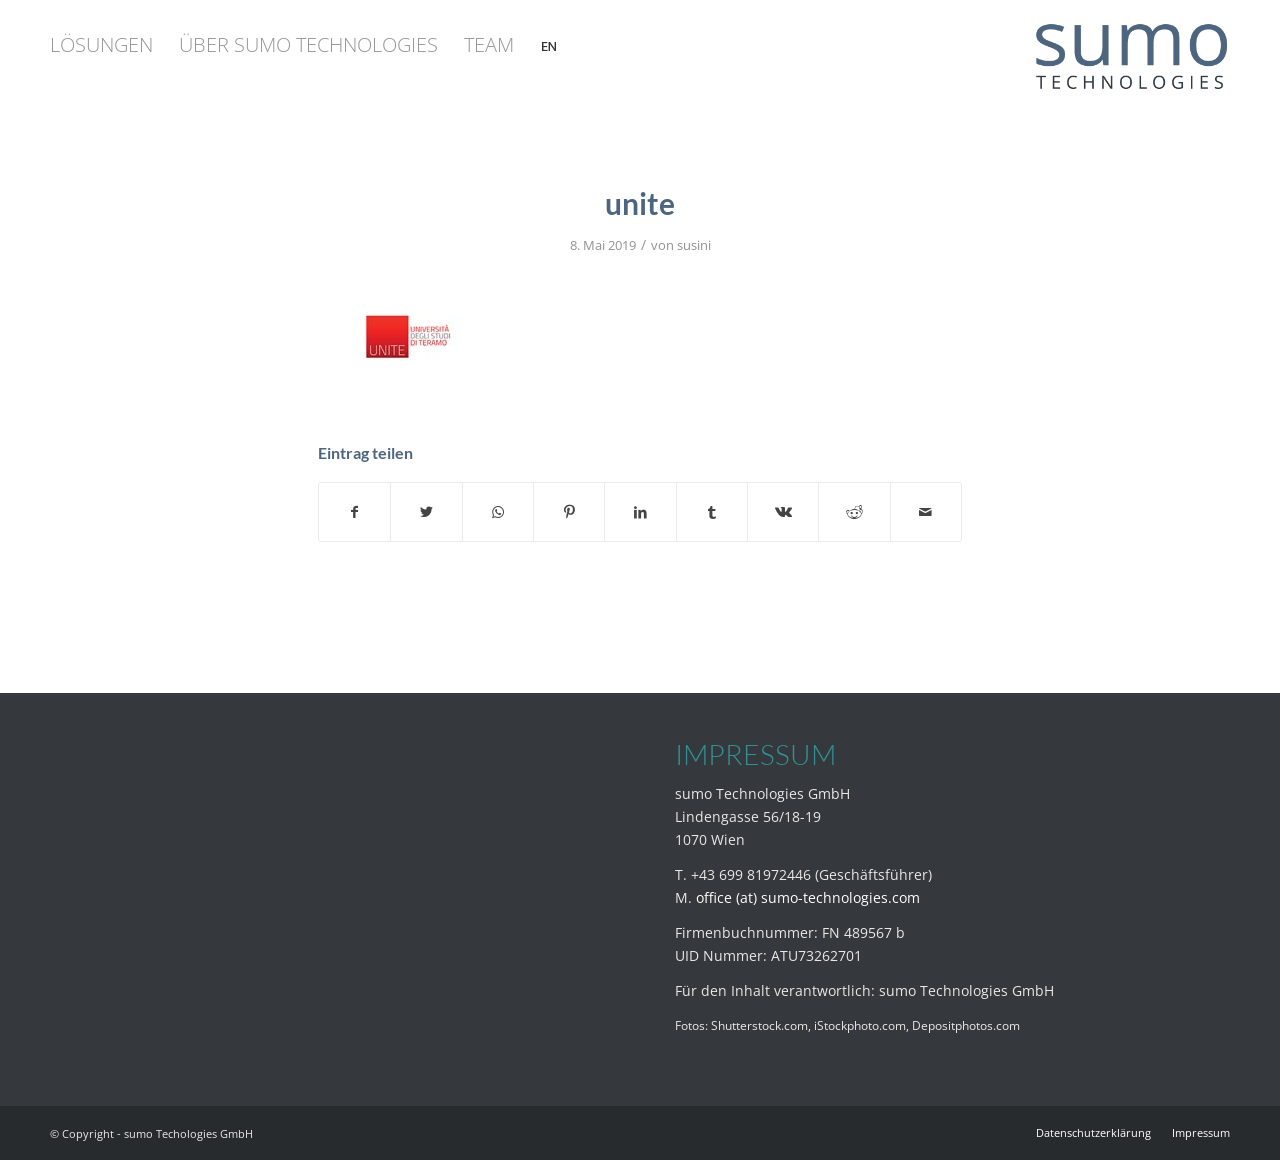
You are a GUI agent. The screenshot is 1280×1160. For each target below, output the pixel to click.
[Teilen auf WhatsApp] (498, 512)
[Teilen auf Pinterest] (569, 512)
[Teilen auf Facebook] (354, 512)
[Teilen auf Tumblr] (712, 512)
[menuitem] (101, 45)
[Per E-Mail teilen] (926, 512)
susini (694, 245)
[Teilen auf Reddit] (854, 512)
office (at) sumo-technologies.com (808, 897)
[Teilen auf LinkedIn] (640, 512)
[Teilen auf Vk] (783, 512)
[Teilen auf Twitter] (426, 512)
